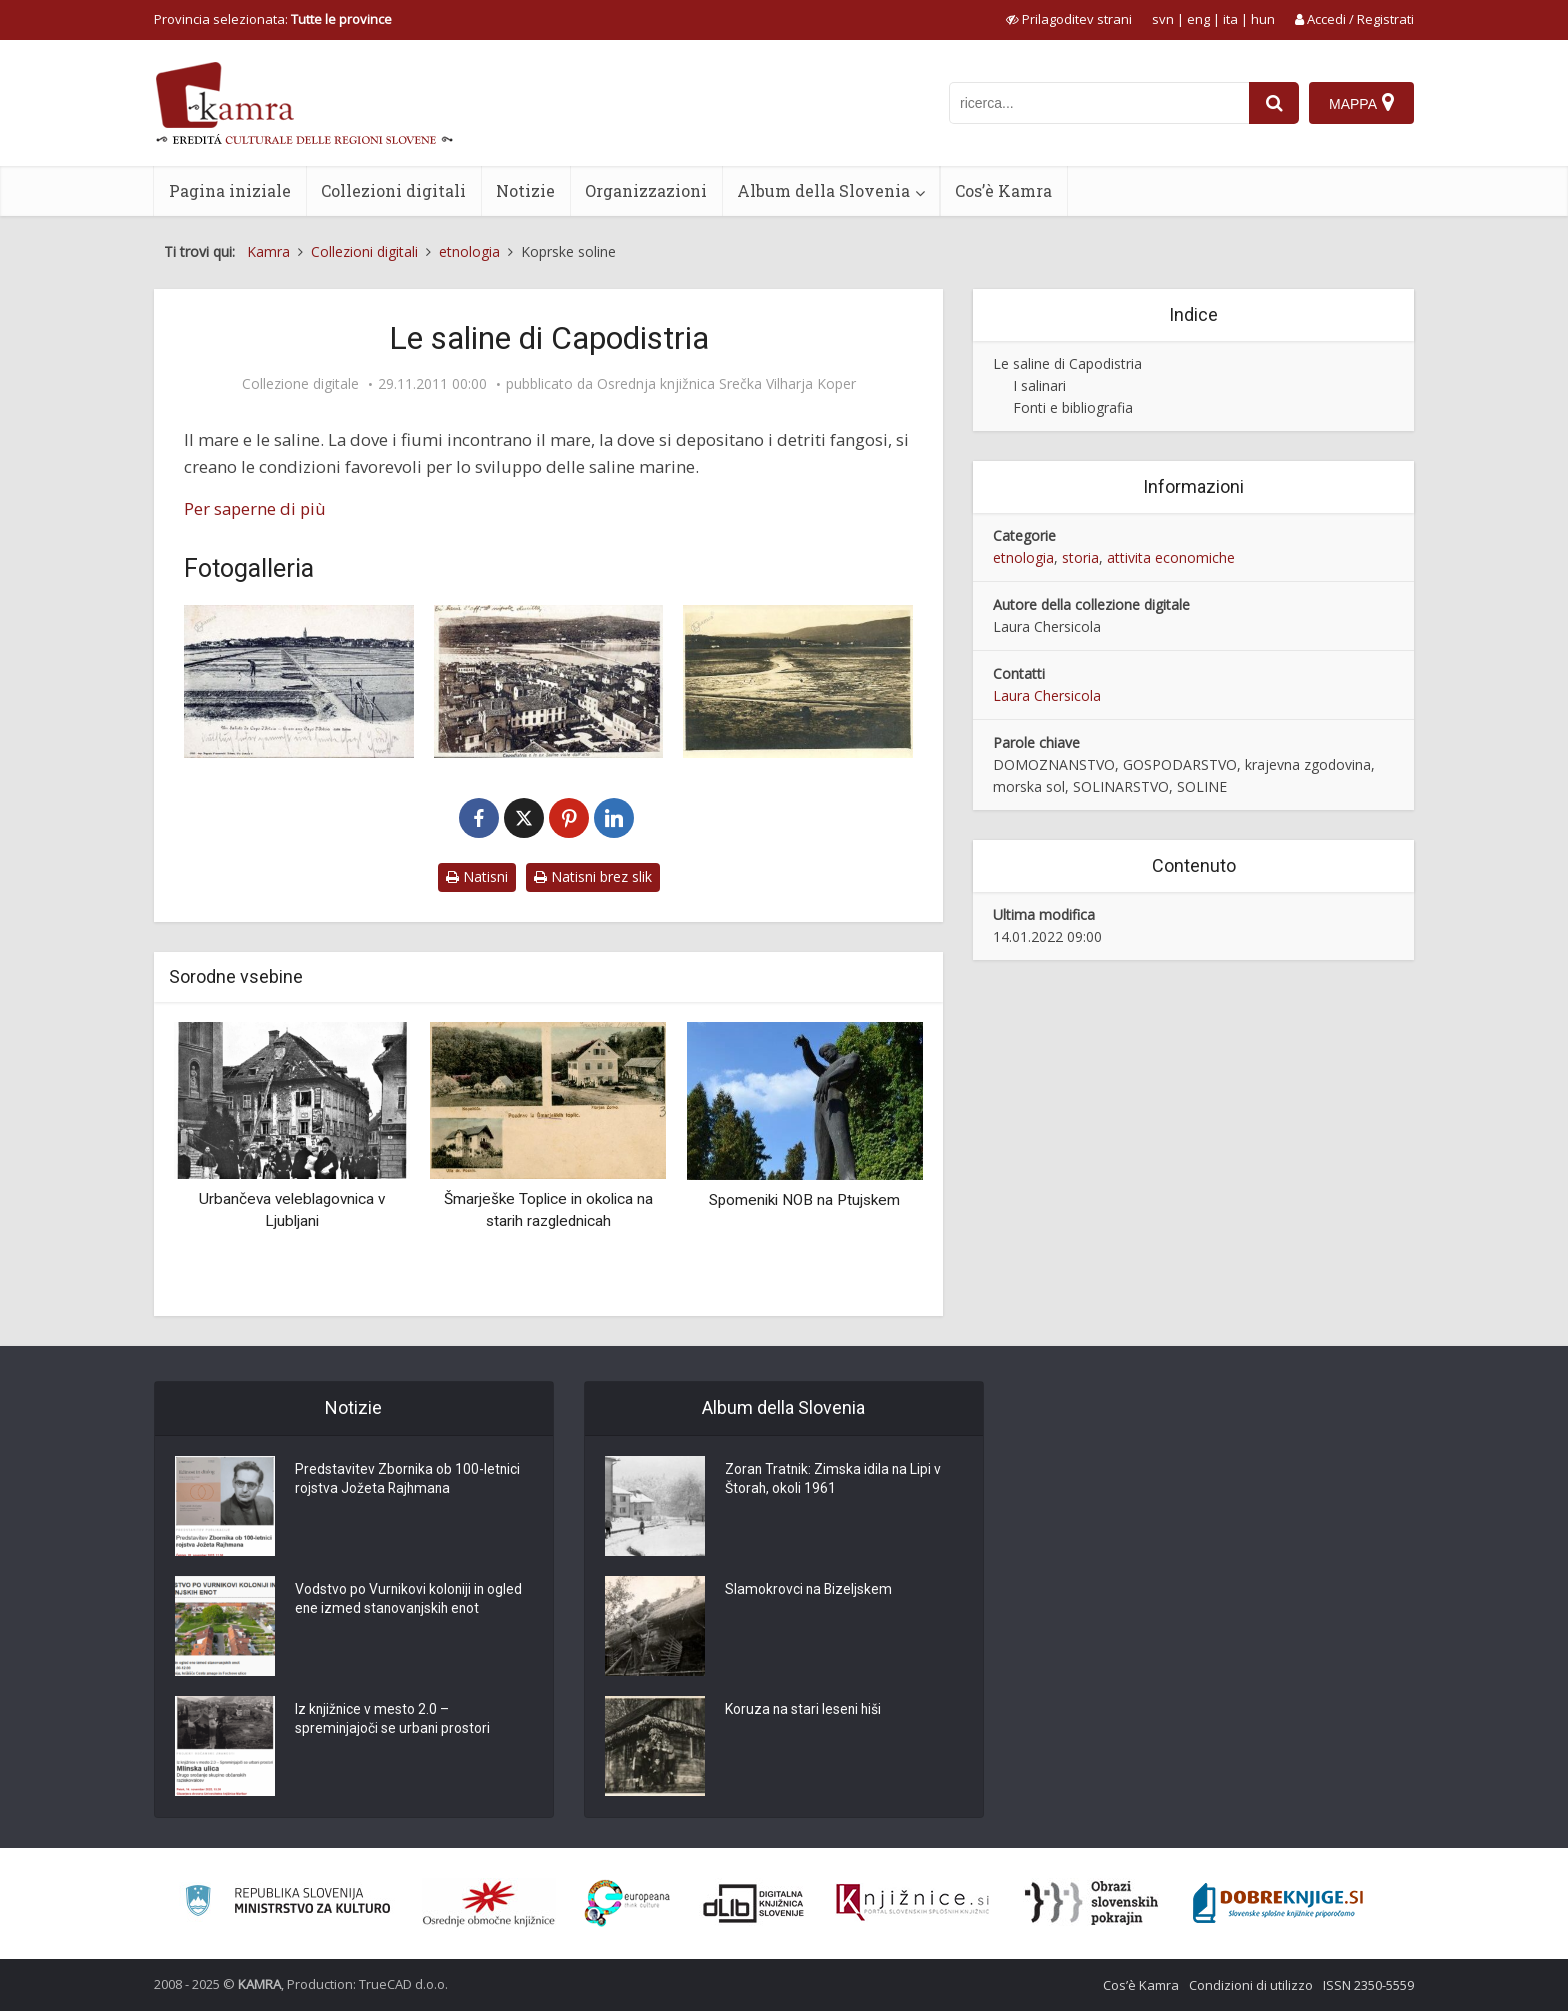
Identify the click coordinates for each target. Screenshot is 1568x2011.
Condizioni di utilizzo (1251, 1985)
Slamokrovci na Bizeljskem (809, 1591)
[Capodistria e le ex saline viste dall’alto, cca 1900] (549, 681)
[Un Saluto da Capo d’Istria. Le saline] (299, 681)
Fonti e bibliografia (1073, 407)
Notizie (525, 190)
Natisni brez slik (593, 876)
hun (1263, 19)
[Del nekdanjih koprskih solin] (798, 681)
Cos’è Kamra (1003, 190)
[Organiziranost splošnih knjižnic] (489, 1903)
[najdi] (1274, 103)
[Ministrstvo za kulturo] (287, 1903)
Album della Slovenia (823, 190)
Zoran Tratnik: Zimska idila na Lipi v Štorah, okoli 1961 (834, 1481)
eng (1198, 19)
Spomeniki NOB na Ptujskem (804, 1200)
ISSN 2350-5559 (1368, 1985)
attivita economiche (1171, 557)
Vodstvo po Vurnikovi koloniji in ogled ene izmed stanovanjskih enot (410, 1601)
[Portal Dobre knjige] (1278, 1903)
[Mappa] (1361, 103)
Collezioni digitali (393, 190)
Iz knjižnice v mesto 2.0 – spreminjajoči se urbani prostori (393, 1721)
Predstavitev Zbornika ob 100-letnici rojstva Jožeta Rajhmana (408, 1481)
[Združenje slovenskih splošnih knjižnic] (912, 1903)
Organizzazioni (646, 190)
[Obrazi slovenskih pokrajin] (1091, 1903)
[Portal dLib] (754, 1903)
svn (1163, 19)
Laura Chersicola (1047, 695)
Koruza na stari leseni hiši (804, 1711)
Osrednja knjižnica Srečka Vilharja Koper (726, 384)
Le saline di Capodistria (1067, 363)
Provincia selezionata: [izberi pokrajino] (273, 19)
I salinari (1039, 385)
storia (1080, 557)
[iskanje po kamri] (1099, 103)
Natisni (477, 876)
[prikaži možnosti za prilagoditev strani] (1069, 19)
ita (1230, 19)
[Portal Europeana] (627, 1903)
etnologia (1023, 557)
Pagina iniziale (230, 190)
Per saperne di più (255, 508)
